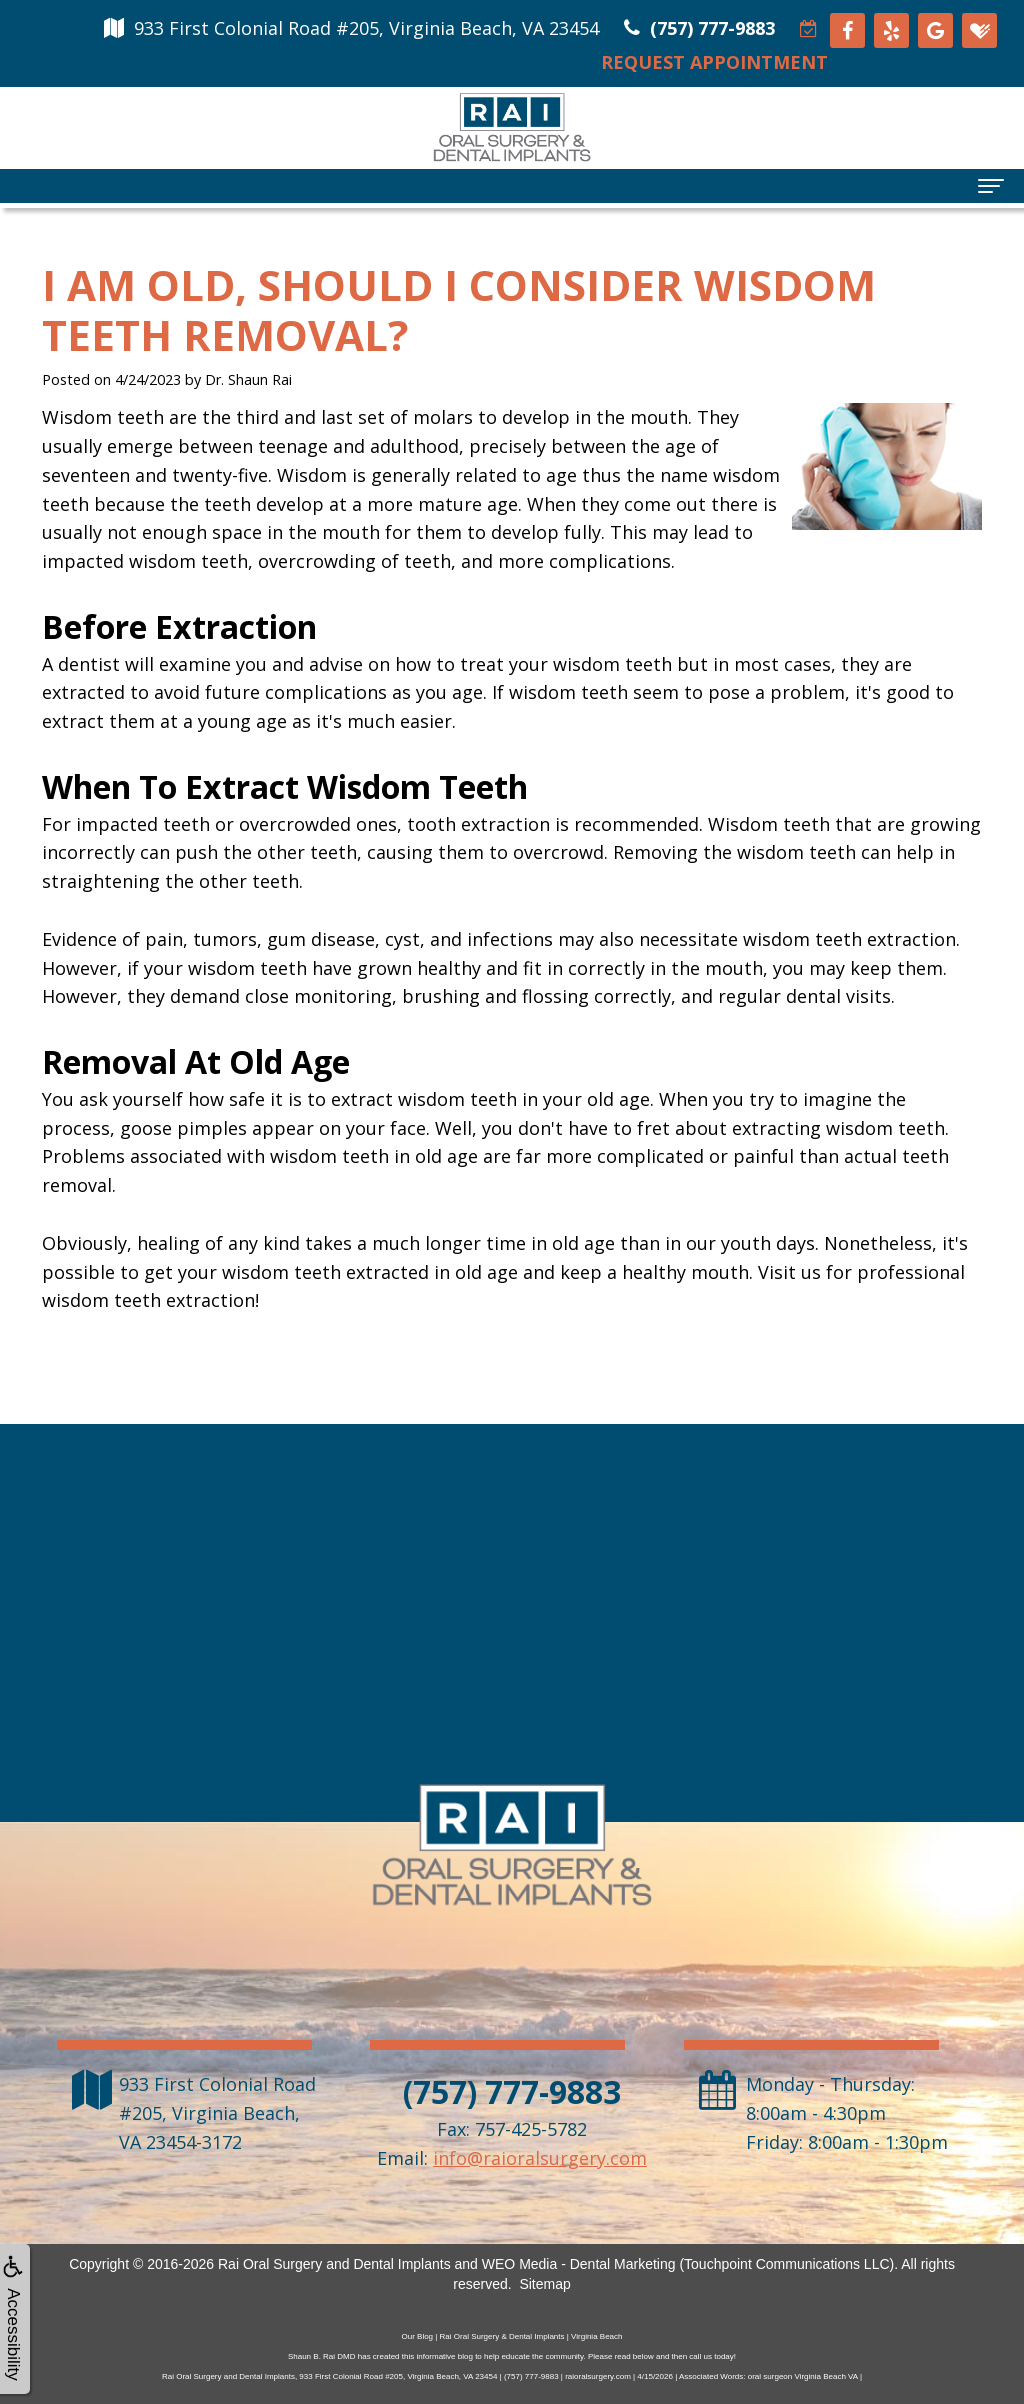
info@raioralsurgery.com (540, 2158)
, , (217, 2113)
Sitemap (544, 2284)
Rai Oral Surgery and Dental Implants (334, 2264)
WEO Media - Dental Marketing (579, 2264)
